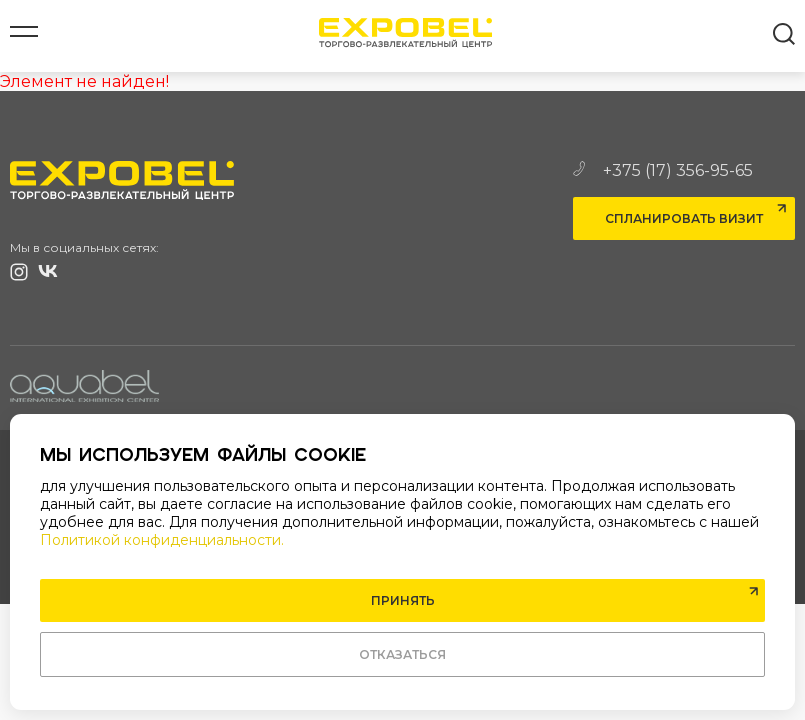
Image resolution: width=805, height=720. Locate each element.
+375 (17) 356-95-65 (663, 170)
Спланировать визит (684, 218)
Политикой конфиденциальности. (162, 540)
